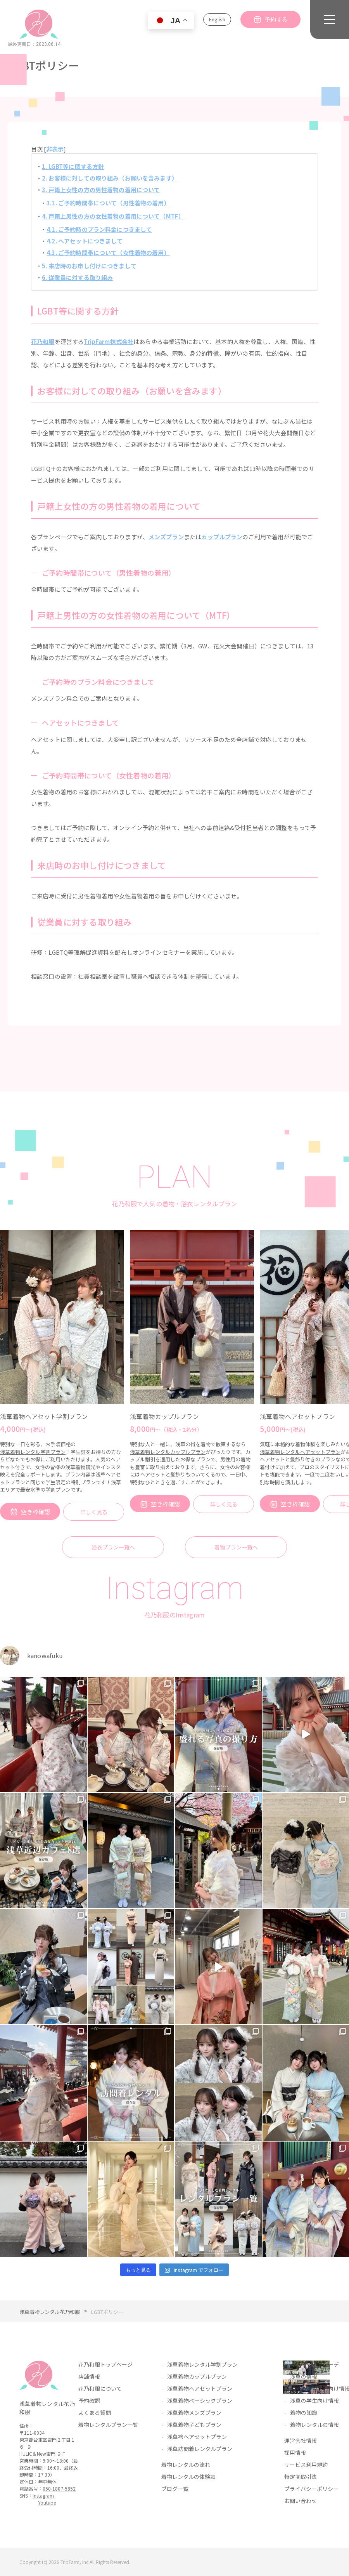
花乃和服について (100, 2388)
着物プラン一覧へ (236, 1547)
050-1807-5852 (59, 2488)
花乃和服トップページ (105, 2364)
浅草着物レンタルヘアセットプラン (300, 1452)
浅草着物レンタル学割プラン (33, 1452)
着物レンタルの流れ (185, 2464)
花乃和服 (43, 341)
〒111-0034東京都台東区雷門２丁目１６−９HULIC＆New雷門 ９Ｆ (47, 2443)
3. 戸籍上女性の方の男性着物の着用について (101, 190)
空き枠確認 (35, 1512)
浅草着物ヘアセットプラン (297, 1416)
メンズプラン (166, 537)
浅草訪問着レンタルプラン (199, 2449)
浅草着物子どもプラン (194, 2424)
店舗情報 (89, 2376)
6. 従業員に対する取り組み (77, 277)
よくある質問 (94, 2412)
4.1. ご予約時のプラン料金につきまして (99, 229)
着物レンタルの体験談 (188, 2476)
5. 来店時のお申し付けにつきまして (89, 266)
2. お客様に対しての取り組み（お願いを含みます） (110, 178)
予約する (276, 19)
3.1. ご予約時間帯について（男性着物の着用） (108, 203)
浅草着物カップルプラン (164, 1416)
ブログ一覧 (174, 2489)
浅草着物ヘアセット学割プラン (44, 1416)
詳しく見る (93, 1512)
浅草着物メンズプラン (194, 2412)
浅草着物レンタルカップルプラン (168, 1452)
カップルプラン (221, 537)
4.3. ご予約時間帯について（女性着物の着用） (108, 252)
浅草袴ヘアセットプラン (197, 2437)
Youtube (47, 2502)
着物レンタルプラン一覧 (108, 2424)
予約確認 (89, 2400)
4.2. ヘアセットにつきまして (85, 241)
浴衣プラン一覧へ (113, 1547)
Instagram (43, 2495)
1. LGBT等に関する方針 (73, 166)
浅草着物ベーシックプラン (199, 2400)
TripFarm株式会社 (108, 341)
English (217, 19)
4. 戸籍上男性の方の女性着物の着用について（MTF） (113, 216)
